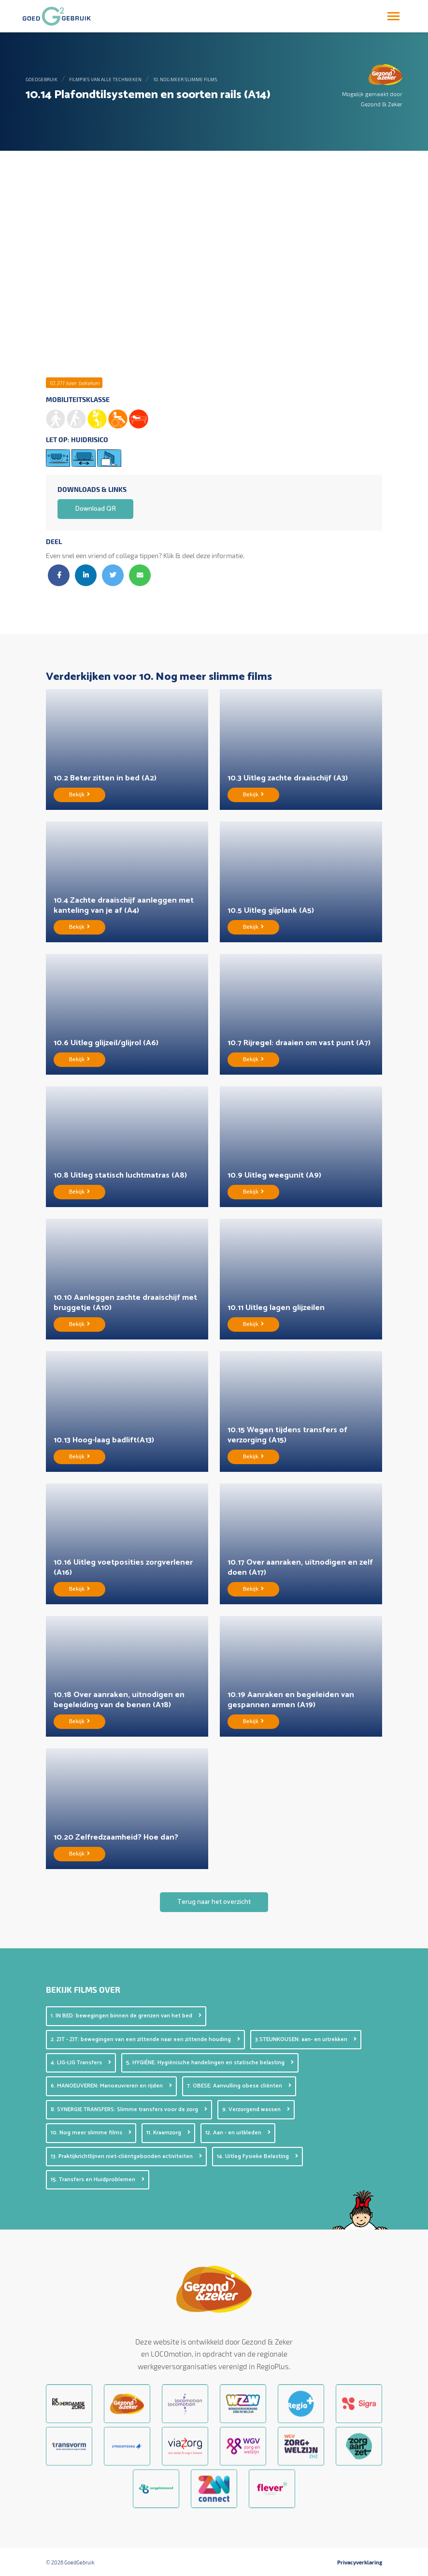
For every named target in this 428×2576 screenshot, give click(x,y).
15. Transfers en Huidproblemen (97, 2179)
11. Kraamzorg (168, 2132)
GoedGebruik (41, 79)
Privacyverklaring (359, 2562)
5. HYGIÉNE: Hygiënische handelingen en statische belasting (210, 2062)
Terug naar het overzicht (214, 1902)
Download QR (95, 509)
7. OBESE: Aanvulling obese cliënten (239, 2085)
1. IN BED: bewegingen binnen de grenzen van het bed (126, 2015)
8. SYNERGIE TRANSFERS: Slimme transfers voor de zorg (129, 2109)
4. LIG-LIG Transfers (81, 2062)
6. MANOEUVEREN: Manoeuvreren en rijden (111, 2085)
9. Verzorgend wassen (256, 2109)
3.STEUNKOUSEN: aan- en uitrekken (306, 2039)
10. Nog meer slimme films (185, 79)
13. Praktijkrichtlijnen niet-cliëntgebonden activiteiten (126, 2156)
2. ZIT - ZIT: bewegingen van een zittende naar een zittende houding (145, 2039)
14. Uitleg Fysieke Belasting (257, 2156)
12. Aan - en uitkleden (238, 2132)
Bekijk (79, 794)
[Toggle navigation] (393, 16)
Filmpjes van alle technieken (105, 79)
